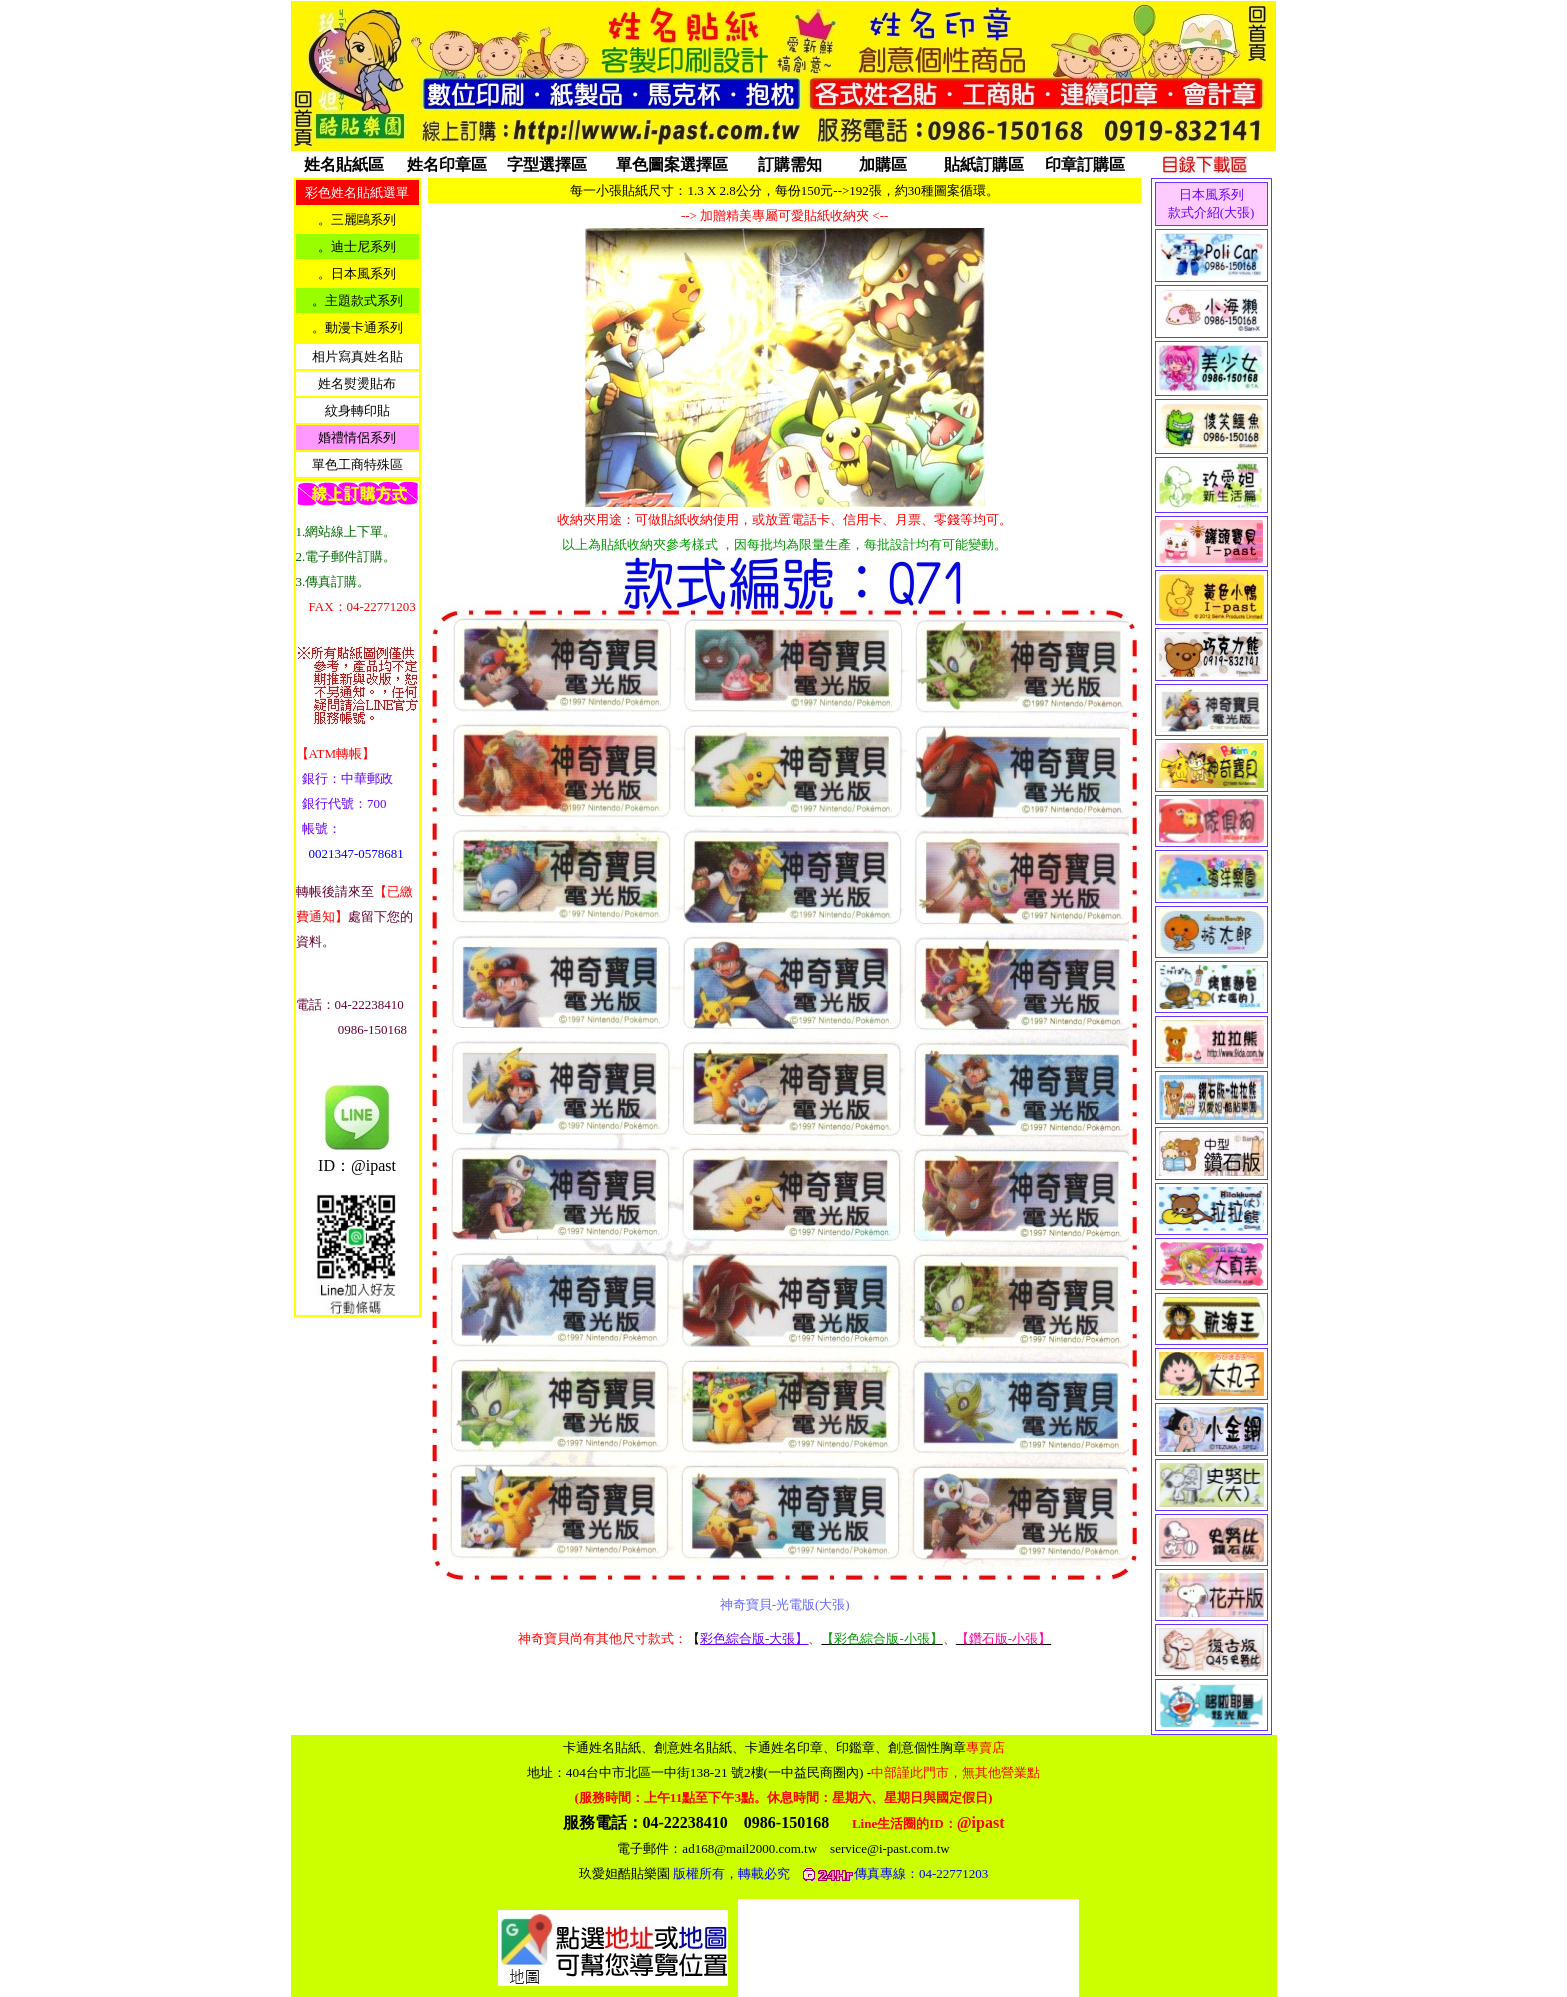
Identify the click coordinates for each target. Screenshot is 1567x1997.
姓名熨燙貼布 (357, 383)
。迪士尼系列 (357, 246)
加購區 (883, 164)
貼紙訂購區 (984, 164)
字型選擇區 (547, 164)
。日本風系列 (357, 273)
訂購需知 (790, 164)
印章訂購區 (1085, 164)
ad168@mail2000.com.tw (749, 1848)
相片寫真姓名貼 (357, 356)
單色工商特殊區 (357, 464)
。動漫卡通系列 (357, 327)
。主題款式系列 (357, 300)
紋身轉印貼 (357, 410)
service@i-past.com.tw (890, 1848)
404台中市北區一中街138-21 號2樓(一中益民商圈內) (803, 1772)
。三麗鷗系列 (357, 219)
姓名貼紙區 (344, 164)
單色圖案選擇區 (672, 164)
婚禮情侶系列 (357, 437)
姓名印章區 (447, 164)
